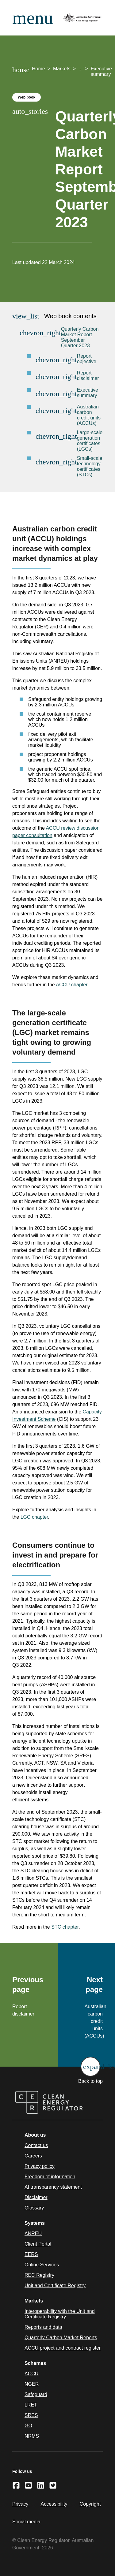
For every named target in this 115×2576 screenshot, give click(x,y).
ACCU (31, 2373)
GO (28, 2425)
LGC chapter (34, 1517)
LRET (31, 2404)
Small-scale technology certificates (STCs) (89, 466)
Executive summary (87, 392)
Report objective (86, 358)
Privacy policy (40, 2166)
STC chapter (65, 1927)
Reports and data (43, 2327)
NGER (32, 2384)
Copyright (90, 2504)
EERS (31, 2254)
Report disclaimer (88, 375)
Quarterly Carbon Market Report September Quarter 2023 (80, 337)
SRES (31, 2415)
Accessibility (53, 2504)
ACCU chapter (71, 984)
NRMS (32, 2436)
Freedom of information (50, 2176)
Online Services (42, 2264)
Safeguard (36, 2394)
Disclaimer (36, 2197)
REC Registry (39, 2275)
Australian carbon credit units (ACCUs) (89, 415)
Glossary (34, 2207)
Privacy (20, 2504)
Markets (62, 68)
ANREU (33, 2233)
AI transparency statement (53, 2187)
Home (38, 68)
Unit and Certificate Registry (55, 2285)
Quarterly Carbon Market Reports (61, 2337)
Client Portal (38, 2244)
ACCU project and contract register (63, 2348)
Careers (33, 2155)
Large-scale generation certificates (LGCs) (90, 441)
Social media (26, 2521)
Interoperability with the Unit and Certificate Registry (60, 2314)
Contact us (36, 2145)
